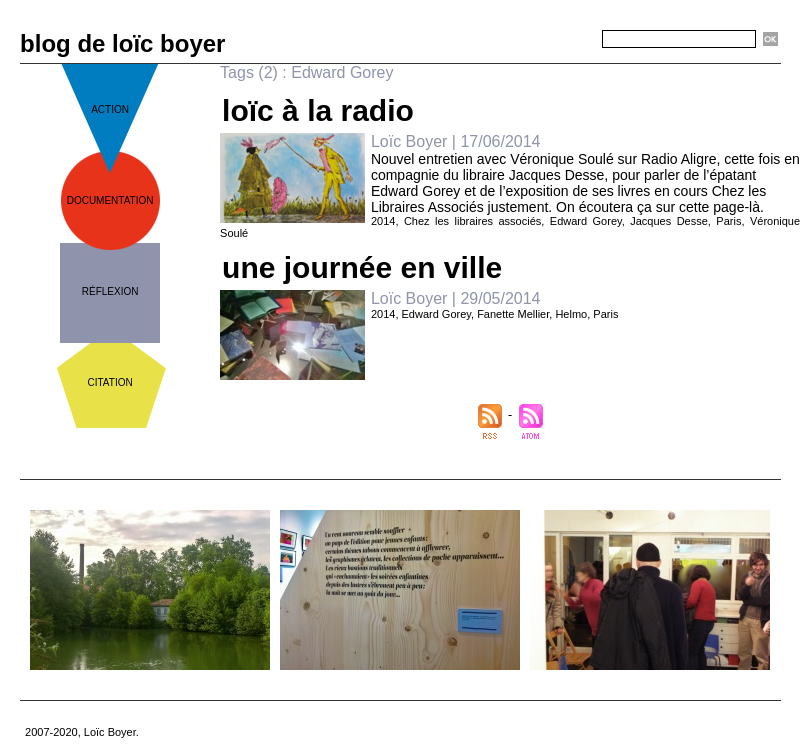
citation (110, 382)
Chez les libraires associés (472, 221)
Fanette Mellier (513, 314)
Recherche (566, 40)
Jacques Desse (669, 221)
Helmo (571, 314)
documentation (110, 200)
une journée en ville (362, 267)
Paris (728, 221)
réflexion (110, 291)
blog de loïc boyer (122, 43)
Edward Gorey (586, 221)
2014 (383, 221)
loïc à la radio (318, 110)
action (110, 109)
